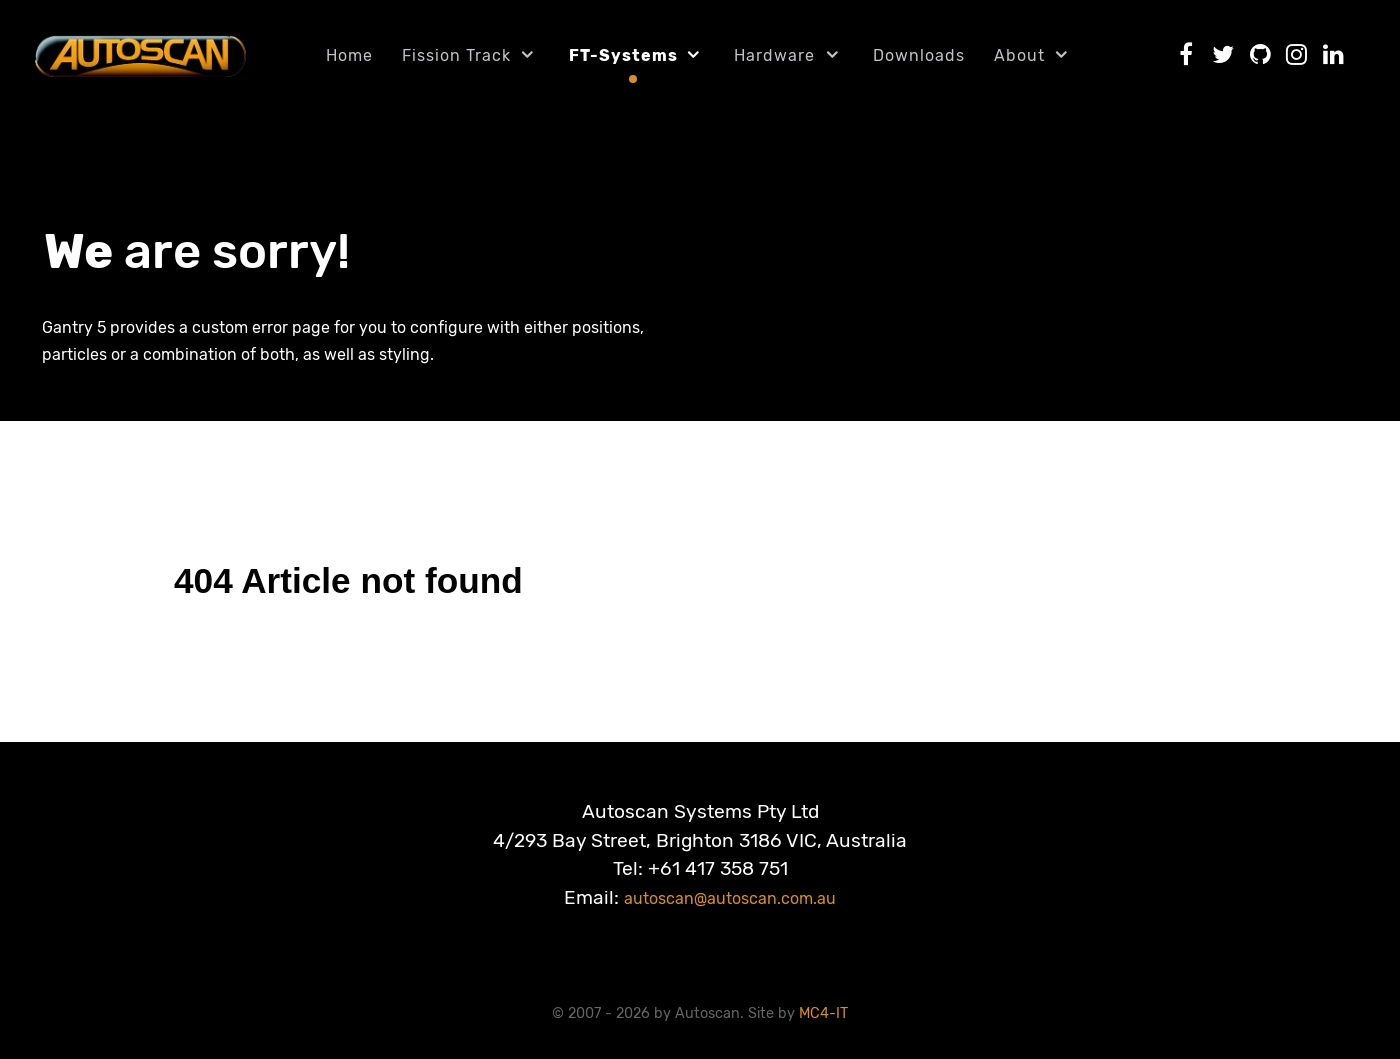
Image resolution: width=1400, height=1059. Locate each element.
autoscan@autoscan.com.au (730, 898)
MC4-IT (823, 1013)
